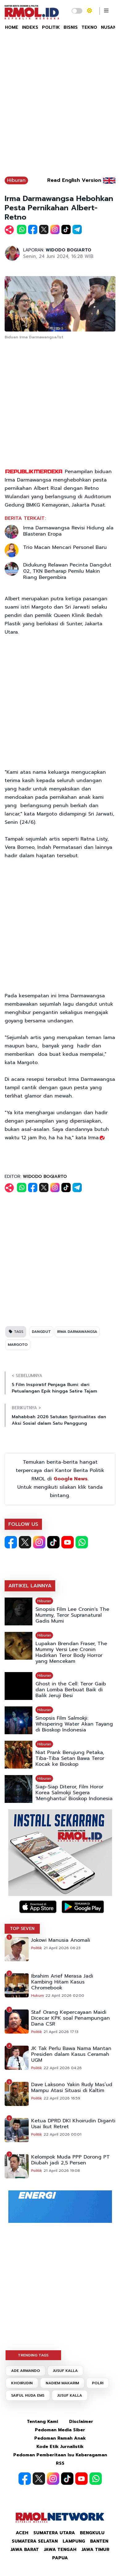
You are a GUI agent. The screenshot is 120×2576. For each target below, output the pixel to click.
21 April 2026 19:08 (61, 2170)
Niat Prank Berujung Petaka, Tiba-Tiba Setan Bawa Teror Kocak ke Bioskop (69, 1758)
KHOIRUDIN (22, 2383)
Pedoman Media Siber (60, 2430)
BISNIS (71, 27)
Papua (60, 2558)
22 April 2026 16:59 (61, 2098)
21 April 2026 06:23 (62, 1948)
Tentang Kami (42, 2421)
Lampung (74, 2541)
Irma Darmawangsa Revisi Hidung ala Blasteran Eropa (68, 531)
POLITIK (51, 27)
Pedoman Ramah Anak (60, 2438)
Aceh (22, 2533)
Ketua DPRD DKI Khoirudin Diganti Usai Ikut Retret (73, 2124)
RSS (60, 2463)
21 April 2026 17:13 (60, 2032)
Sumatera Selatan (35, 2541)
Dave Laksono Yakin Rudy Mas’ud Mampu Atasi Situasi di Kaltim (71, 2088)
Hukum (37, 1995)
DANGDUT (41, 1331)
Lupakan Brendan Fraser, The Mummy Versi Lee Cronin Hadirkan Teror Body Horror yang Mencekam (71, 1652)
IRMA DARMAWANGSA (77, 1331)
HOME (11, 27)
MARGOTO (18, 1344)
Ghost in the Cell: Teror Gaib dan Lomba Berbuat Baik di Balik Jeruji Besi (70, 1690)
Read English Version (74, 180)
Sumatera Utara (54, 2533)
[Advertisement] (60, 107)
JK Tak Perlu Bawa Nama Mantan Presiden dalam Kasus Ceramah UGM (71, 2054)
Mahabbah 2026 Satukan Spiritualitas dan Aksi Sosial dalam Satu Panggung (59, 1420)
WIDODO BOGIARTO (68, 250)
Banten (99, 2541)
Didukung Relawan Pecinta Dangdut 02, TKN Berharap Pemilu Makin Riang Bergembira (67, 571)
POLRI (97, 2383)
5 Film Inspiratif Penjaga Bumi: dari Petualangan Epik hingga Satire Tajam (54, 1387)
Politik (36, 1948)
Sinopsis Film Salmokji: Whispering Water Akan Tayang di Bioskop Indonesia (74, 1724)
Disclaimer (81, 2421)
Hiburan (16, 180)
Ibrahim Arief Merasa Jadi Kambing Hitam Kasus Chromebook (62, 1982)
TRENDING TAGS (33, 2355)
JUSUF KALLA (65, 2370)
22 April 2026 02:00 (64, 1995)
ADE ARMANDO (25, 2370)
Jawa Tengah (60, 2549)
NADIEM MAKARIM (62, 2383)
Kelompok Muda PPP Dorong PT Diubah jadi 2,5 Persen (70, 2160)
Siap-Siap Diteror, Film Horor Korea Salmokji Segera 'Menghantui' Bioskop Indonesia (74, 1793)
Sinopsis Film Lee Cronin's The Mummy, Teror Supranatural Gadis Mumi (72, 1615)
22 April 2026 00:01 (62, 2134)
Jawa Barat (24, 2549)
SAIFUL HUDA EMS (27, 2395)
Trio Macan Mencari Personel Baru (65, 547)
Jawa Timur (95, 2549)
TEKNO (89, 27)
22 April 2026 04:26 (62, 2068)
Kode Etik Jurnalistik (60, 2446)
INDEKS (30, 27)
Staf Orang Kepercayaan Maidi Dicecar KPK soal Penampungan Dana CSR (70, 2018)
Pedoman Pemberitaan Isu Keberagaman (60, 2455)
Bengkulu (92, 2533)
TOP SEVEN (22, 1928)
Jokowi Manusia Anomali (60, 1940)
